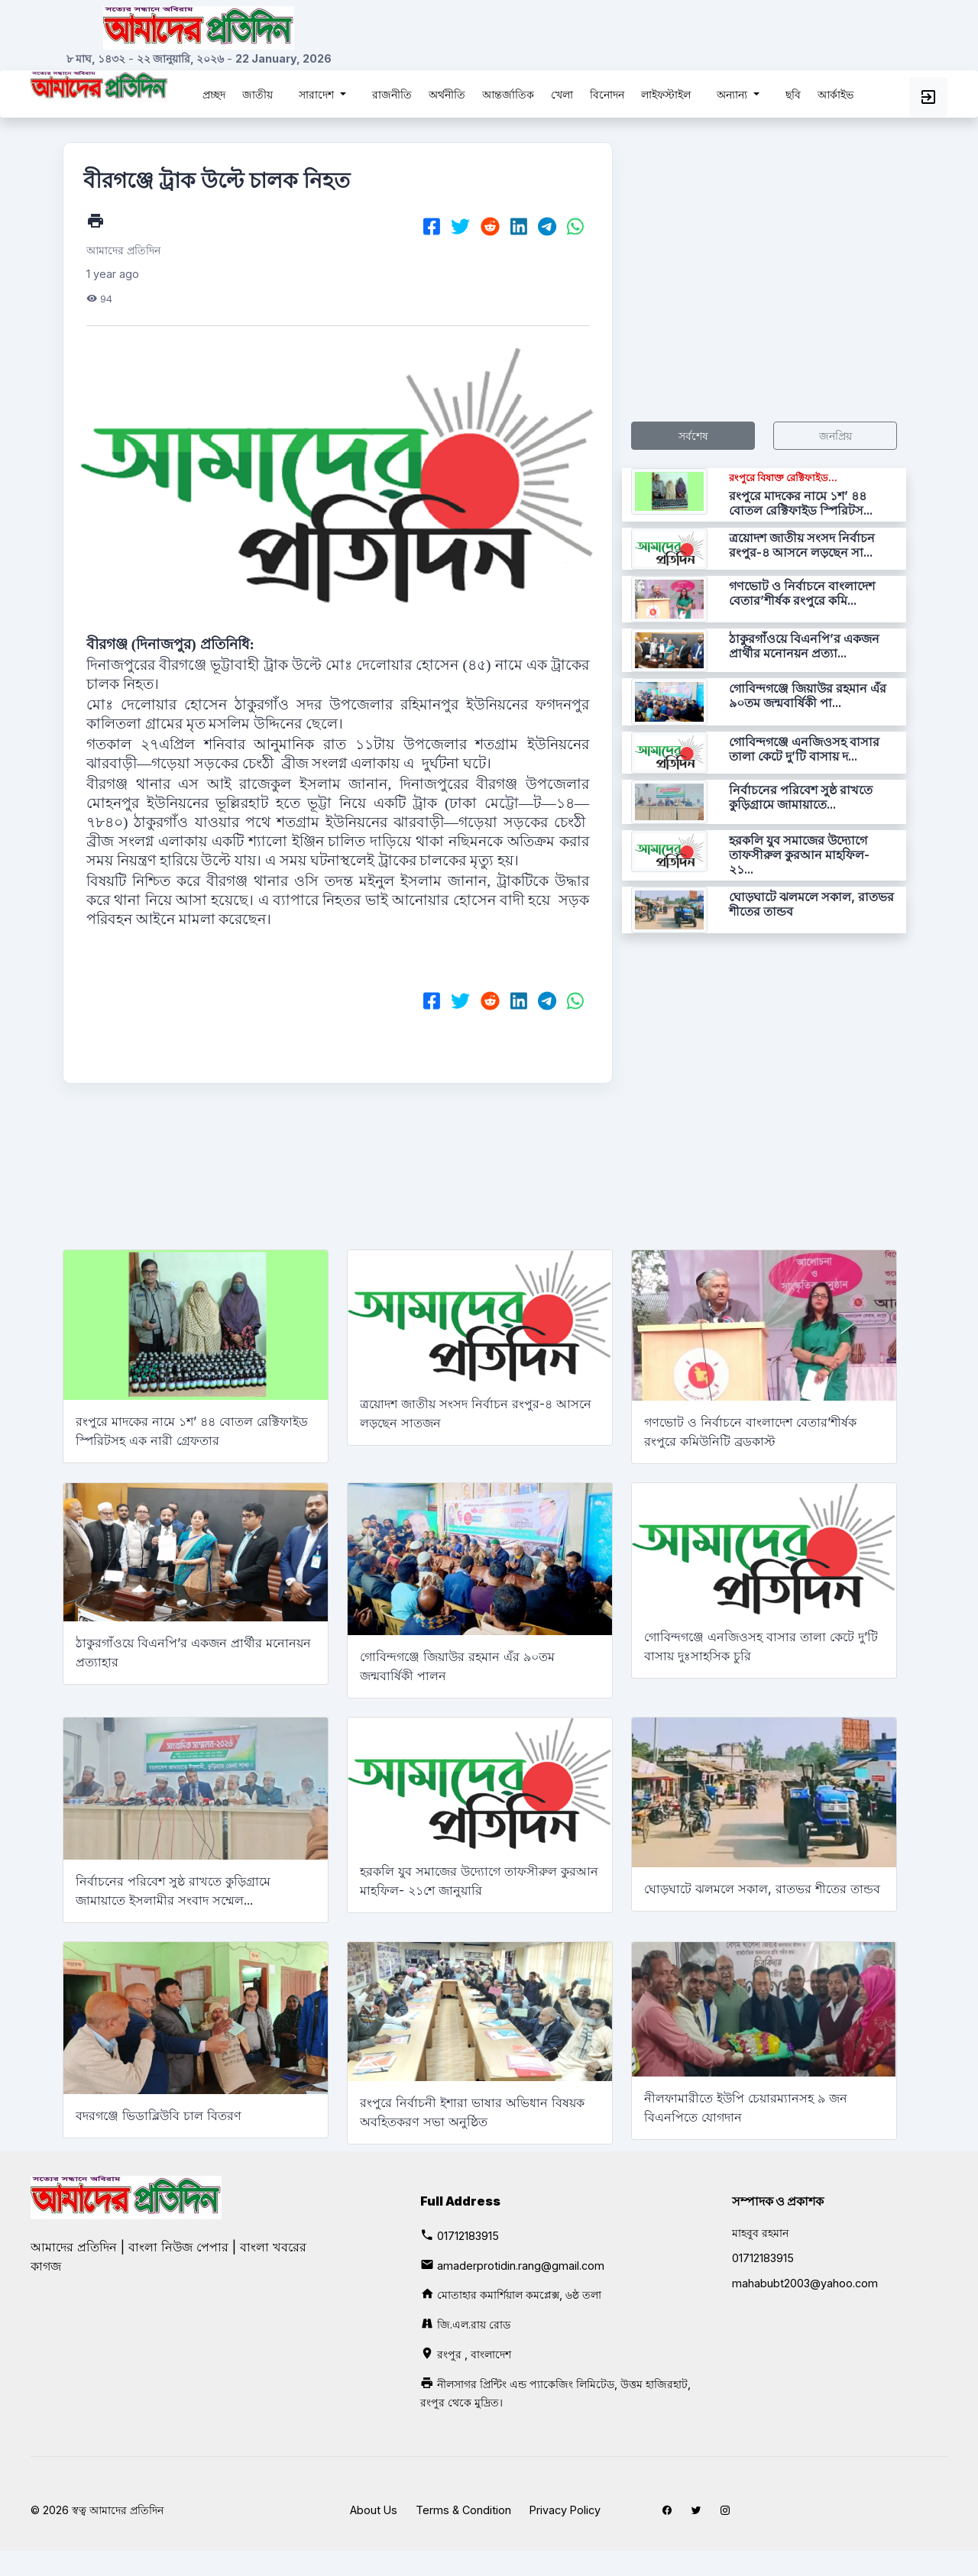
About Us (373, 2509)
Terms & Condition (463, 2509)
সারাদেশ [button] (318, 94)
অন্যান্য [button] (733, 94)
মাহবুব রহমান (760, 2232)
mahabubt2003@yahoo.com (805, 2283)
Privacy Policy (565, 2509)
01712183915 (468, 2235)
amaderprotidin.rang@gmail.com (520, 2265)
